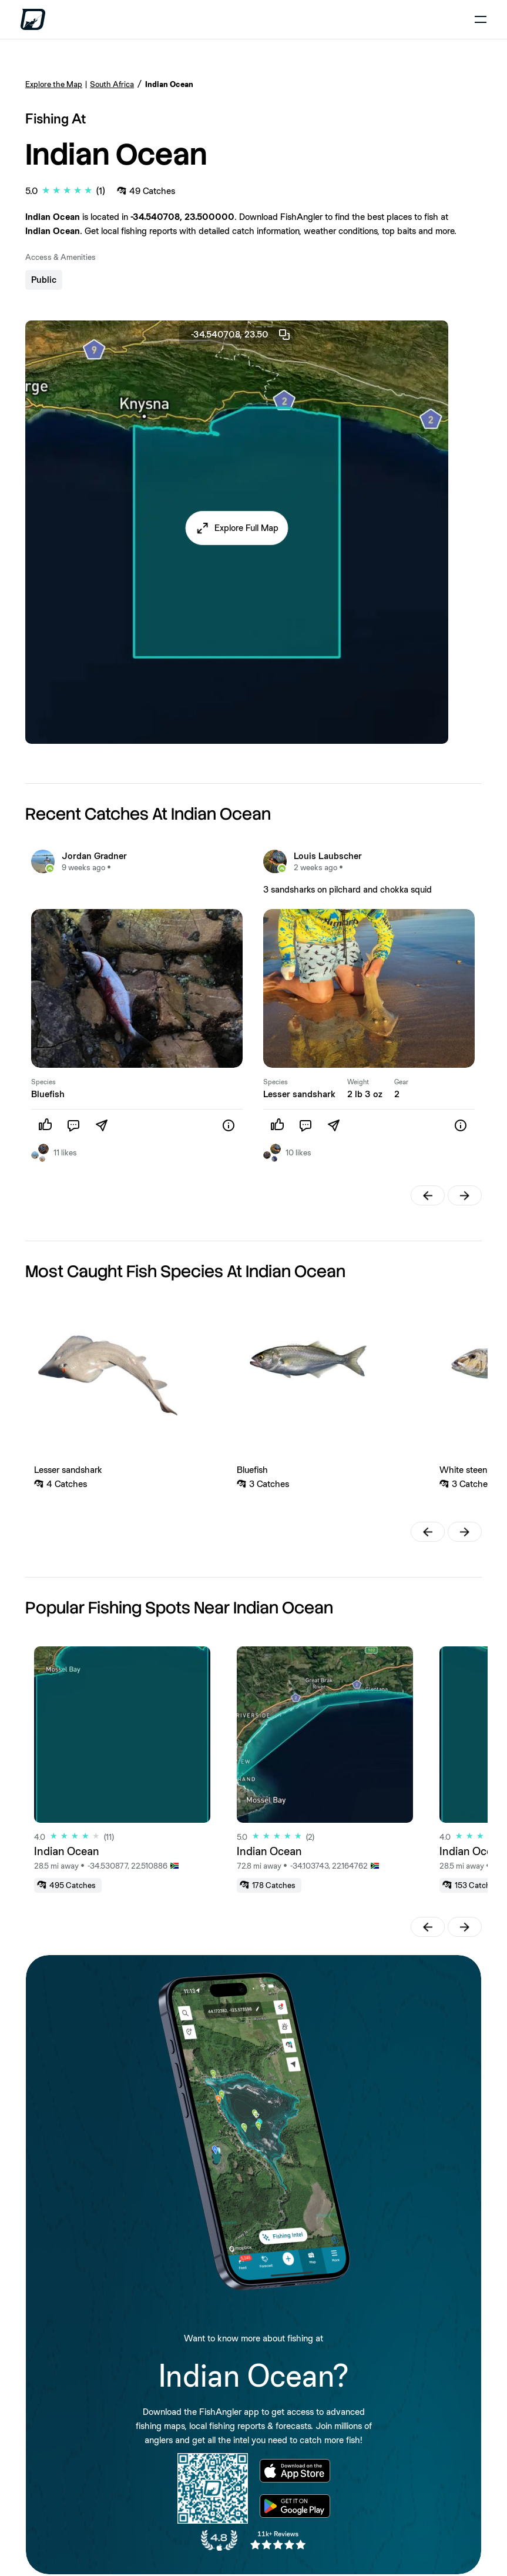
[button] (237, 528)
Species (43, 1082)
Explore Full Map (246, 528)
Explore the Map (53, 84)
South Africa (112, 84)
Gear (401, 1082)
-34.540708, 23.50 (241, 335)
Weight (358, 1082)
